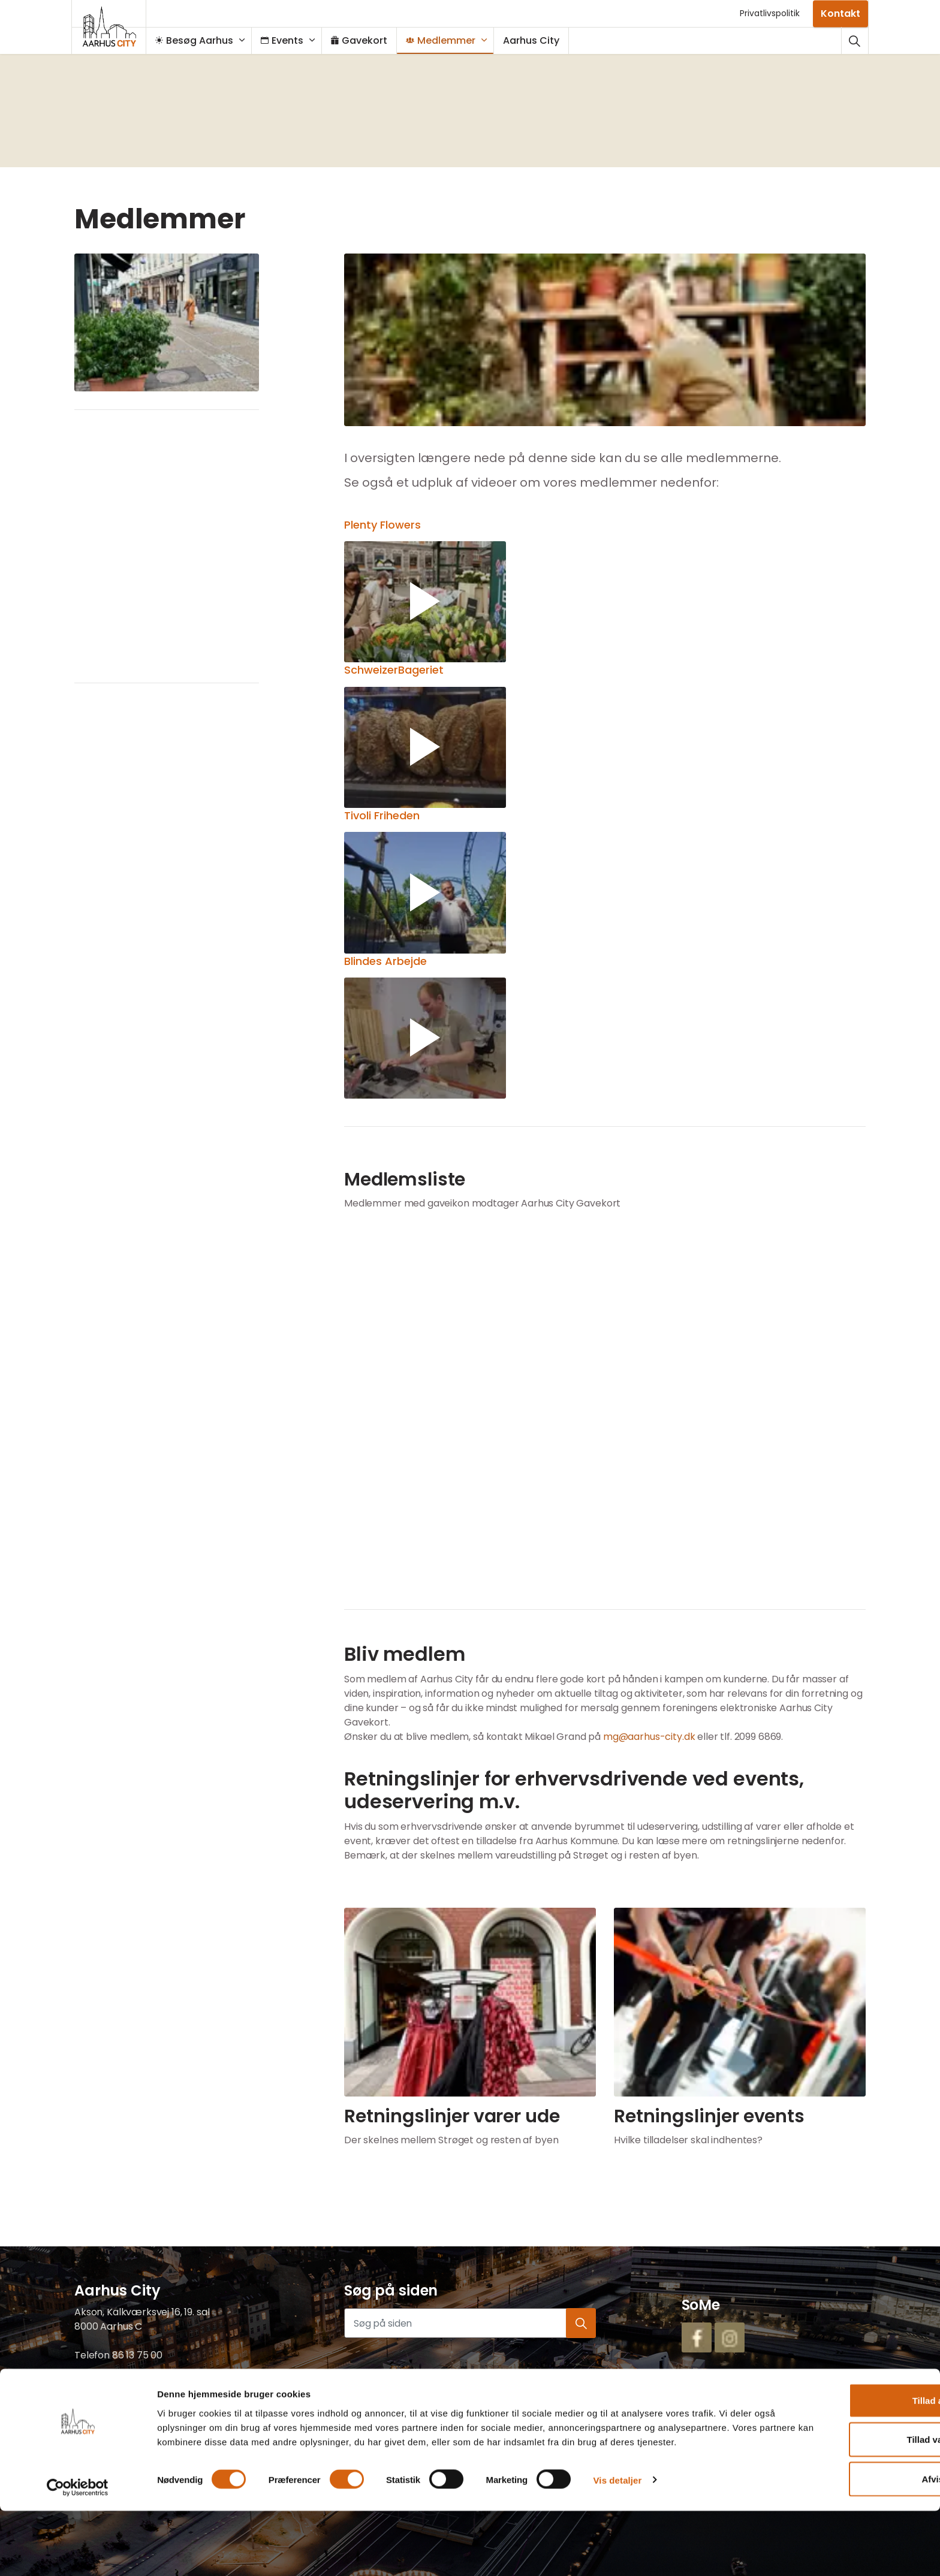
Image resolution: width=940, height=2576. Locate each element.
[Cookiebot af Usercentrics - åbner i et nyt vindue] (77, 2553)
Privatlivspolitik (770, 13)
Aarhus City (537, 40)
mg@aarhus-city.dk (649, 1737)
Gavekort (365, 40)
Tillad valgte (840, 2498)
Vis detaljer (617, 2552)
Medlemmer (446, 40)
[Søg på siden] (470, 2323)
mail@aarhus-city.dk (122, 2384)
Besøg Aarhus (200, 40)
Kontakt (840, 13)
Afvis (840, 2537)
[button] (605, 340)
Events (288, 40)
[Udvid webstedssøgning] (854, 40)
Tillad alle (840, 2458)
